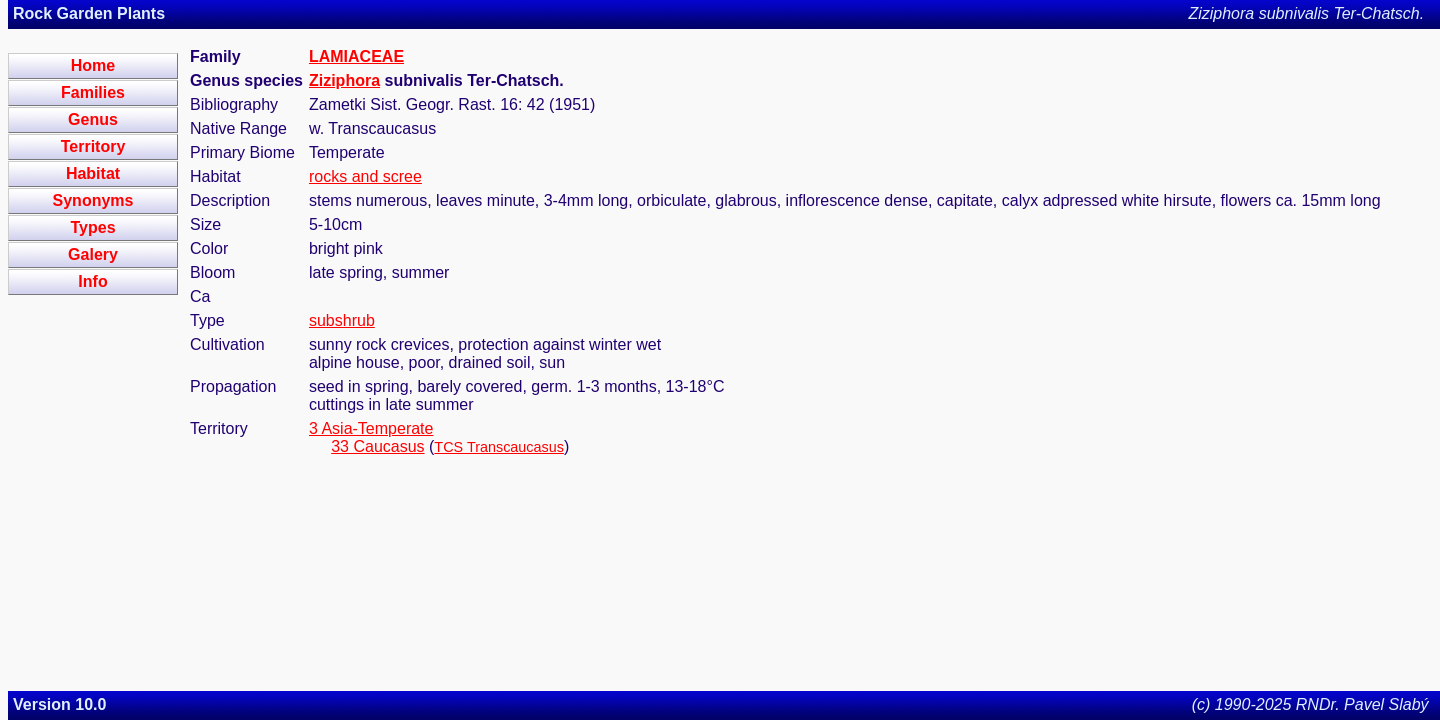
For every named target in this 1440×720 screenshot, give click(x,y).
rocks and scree (365, 176)
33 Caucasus (377, 446)
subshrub (342, 320)
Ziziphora (344, 80)
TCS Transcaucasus (499, 447)
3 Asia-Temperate (371, 428)
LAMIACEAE (356, 56)
